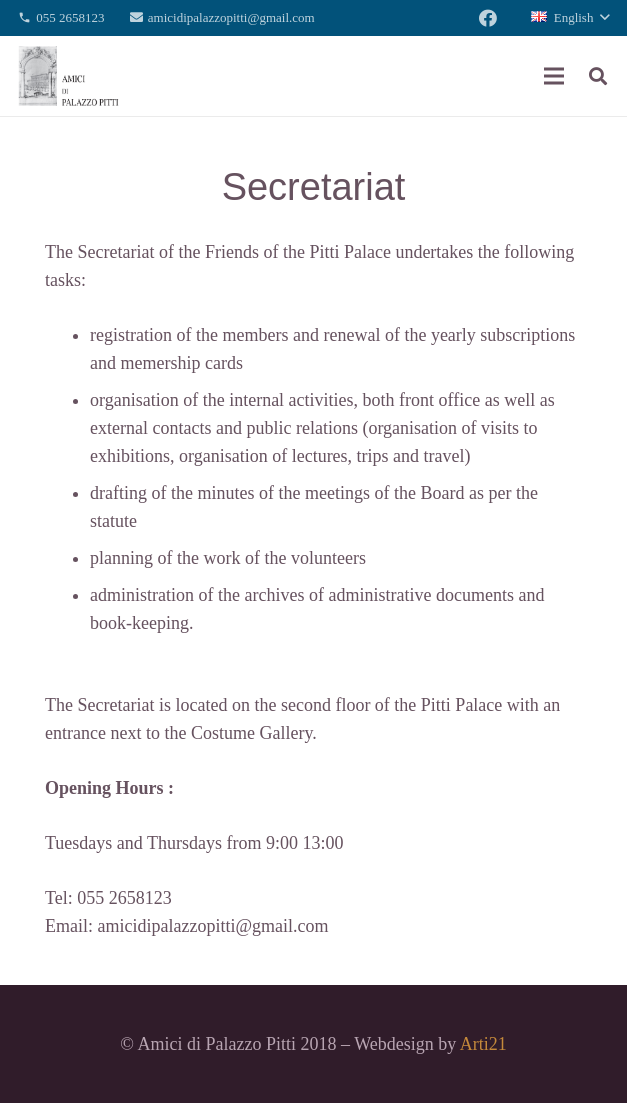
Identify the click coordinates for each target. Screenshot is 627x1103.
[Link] (68, 76)
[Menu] (554, 76)
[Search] (598, 76)
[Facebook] (488, 18)
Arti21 (483, 1044)
